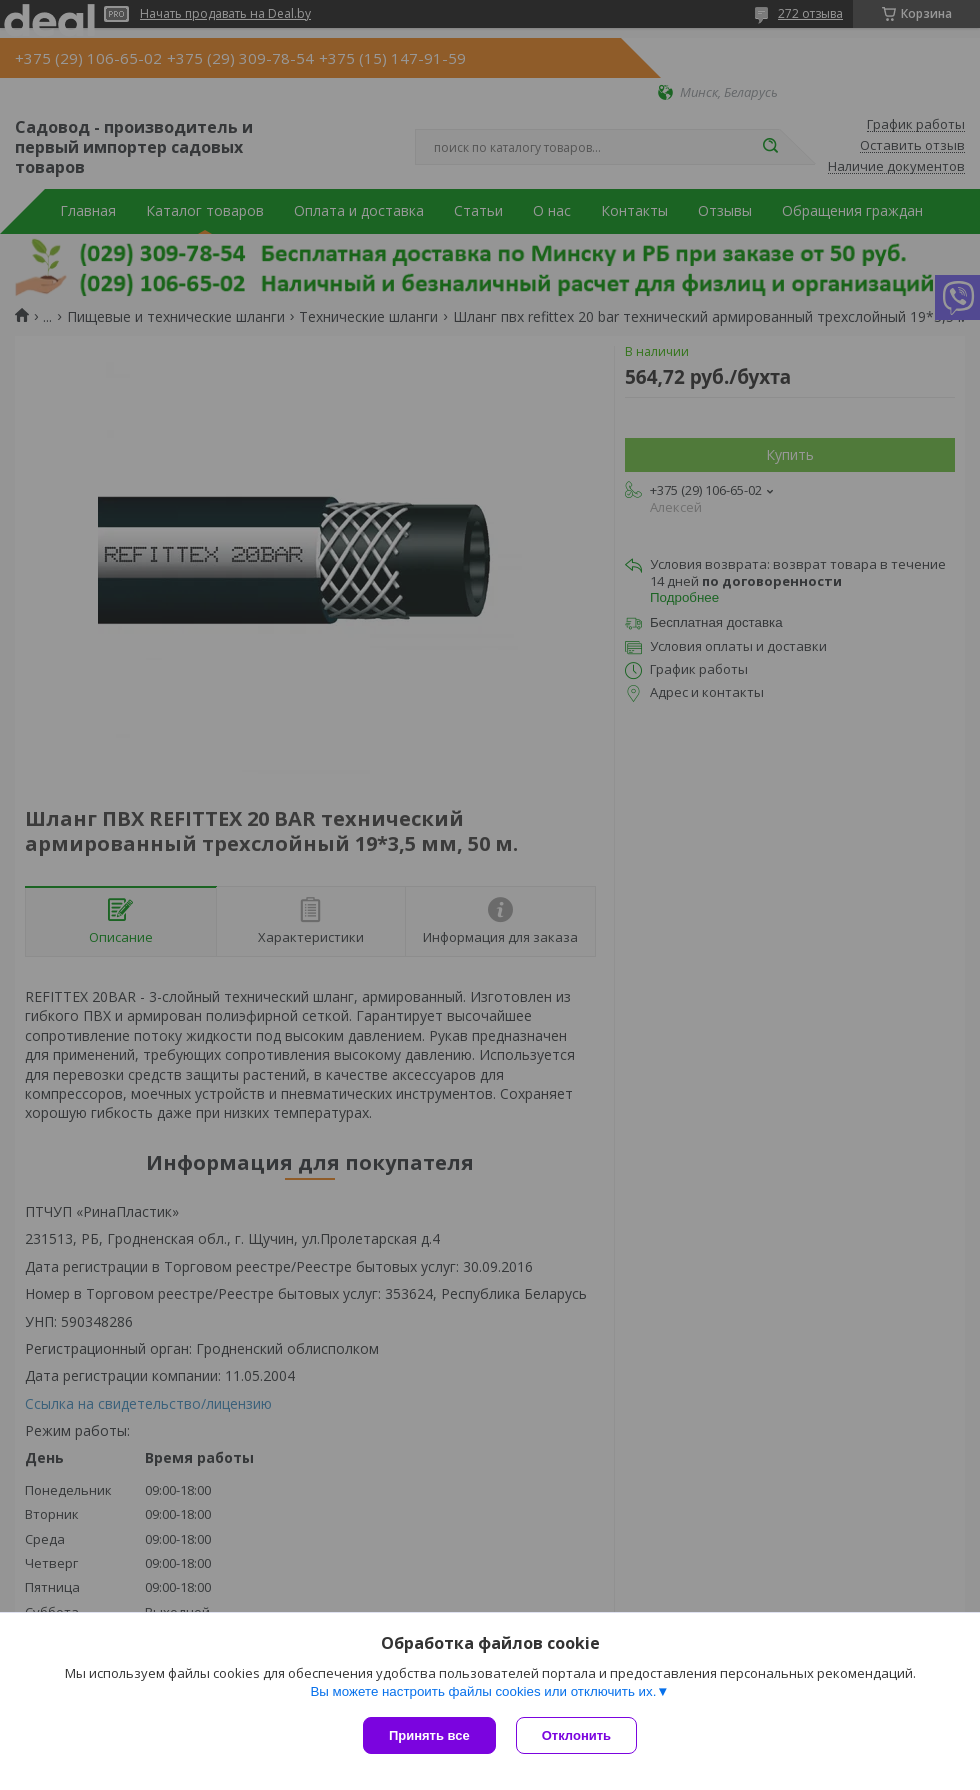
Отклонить (576, 1735)
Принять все (429, 1735)
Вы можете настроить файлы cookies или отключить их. (483, 1691)
